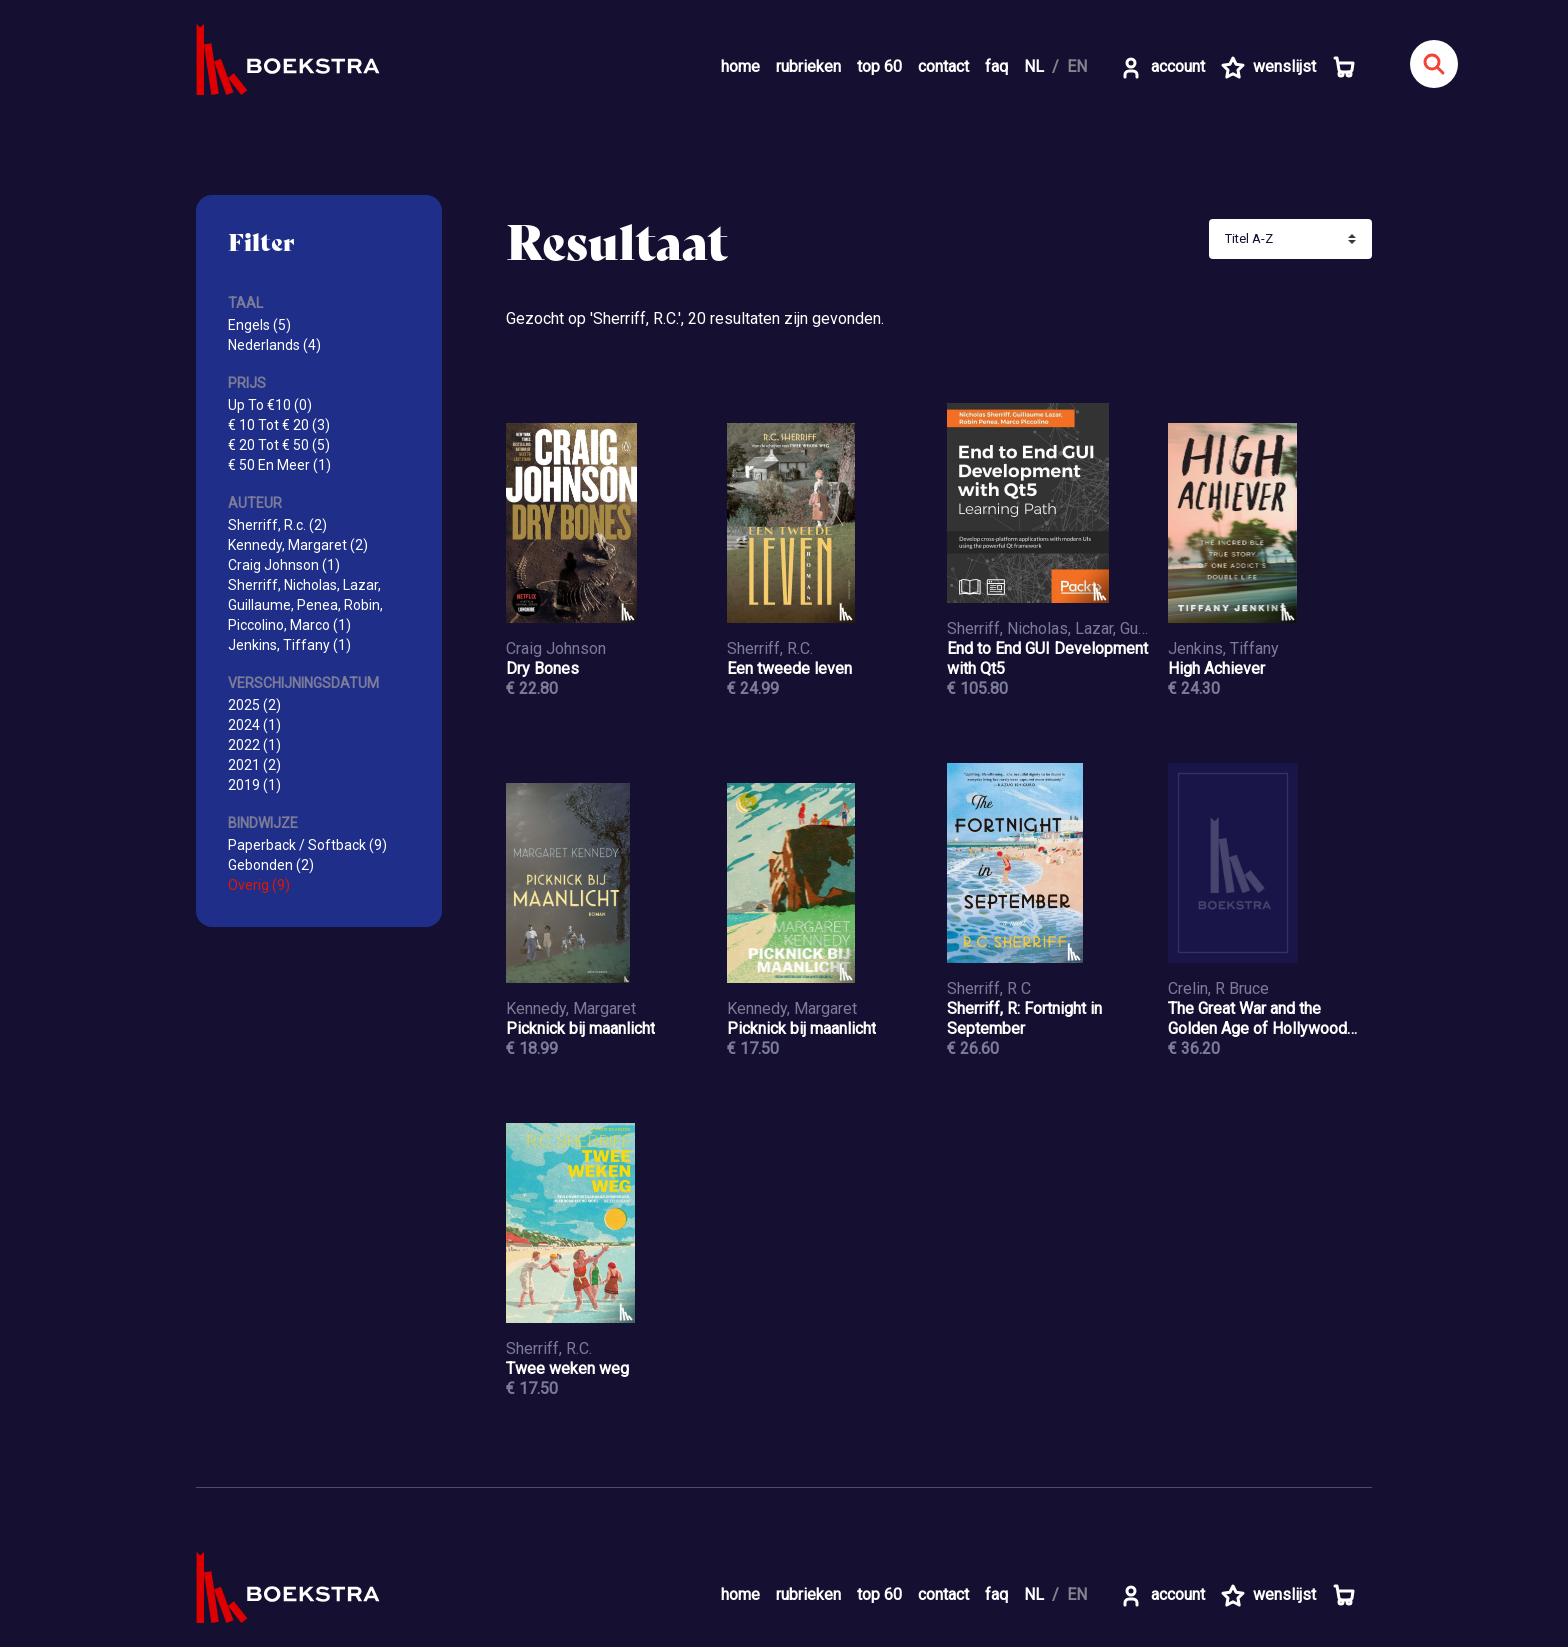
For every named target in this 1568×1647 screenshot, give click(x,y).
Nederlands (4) (274, 345)
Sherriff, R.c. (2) (277, 525)
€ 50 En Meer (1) (279, 465)
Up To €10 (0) (270, 405)
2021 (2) (254, 765)
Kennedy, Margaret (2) (298, 545)
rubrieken (808, 66)
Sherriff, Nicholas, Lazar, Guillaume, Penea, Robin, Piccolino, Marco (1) (305, 605)
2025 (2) (254, 705)
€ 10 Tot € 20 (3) (279, 425)
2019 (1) (254, 785)
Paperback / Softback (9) (307, 845)
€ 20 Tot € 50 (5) (279, 445)
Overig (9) (259, 885)
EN (1077, 66)
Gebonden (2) (271, 865)
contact (943, 66)
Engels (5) (259, 325)
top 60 (879, 66)
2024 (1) (254, 725)
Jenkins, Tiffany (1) (289, 645)
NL (1034, 66)
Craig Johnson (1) (284, 565)
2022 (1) (254, 745)
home (740, 66)
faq (996, 66)
